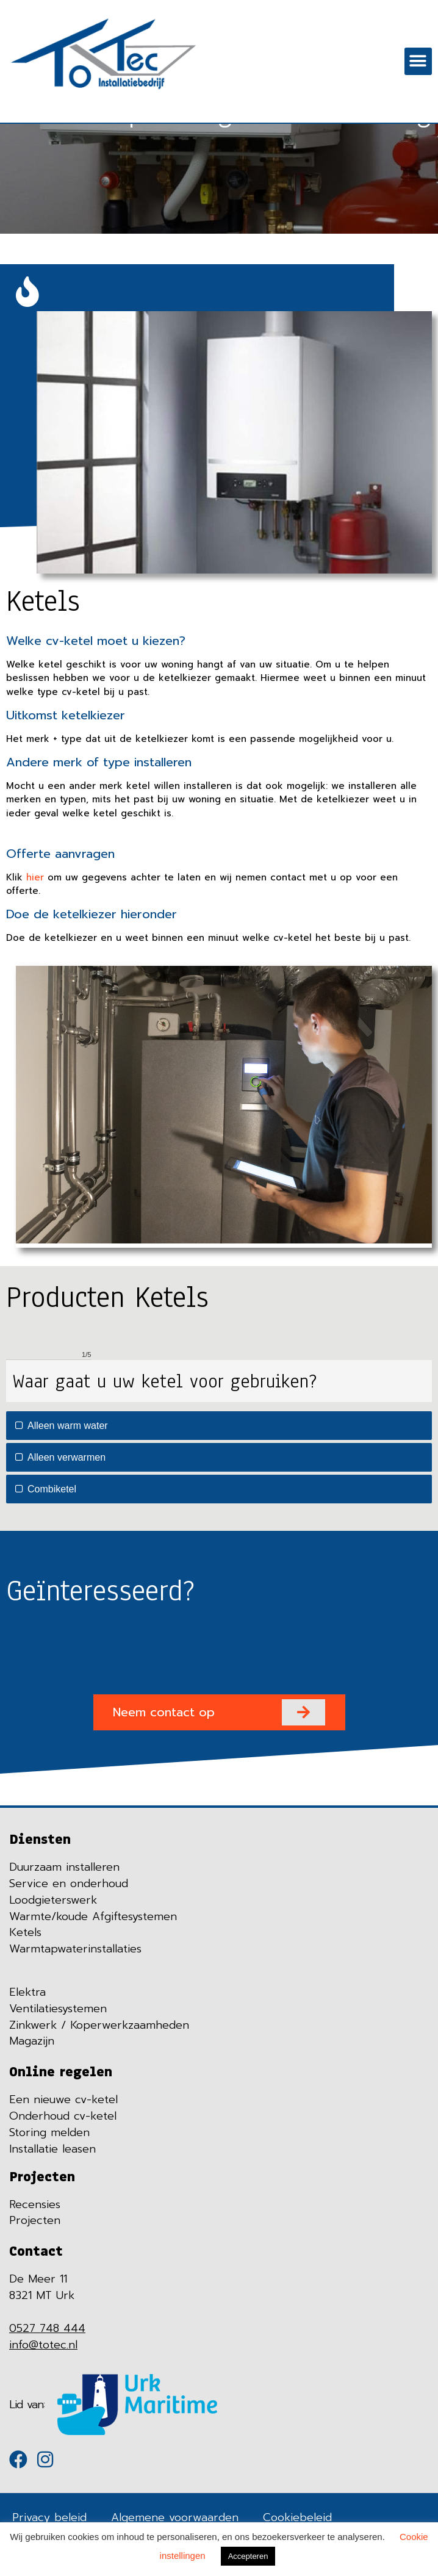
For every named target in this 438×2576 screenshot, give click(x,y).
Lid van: (27, 2404)
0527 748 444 (47, 2328)
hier (35, 877)
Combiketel (45, 1489)
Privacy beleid (49, 2517)
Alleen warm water (61, 1425)
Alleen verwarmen (60, 1457)
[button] (418, 61)
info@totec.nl (43, 2344)
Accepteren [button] (248, 2556)
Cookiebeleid (297, 2517)
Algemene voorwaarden (175, 2517)
